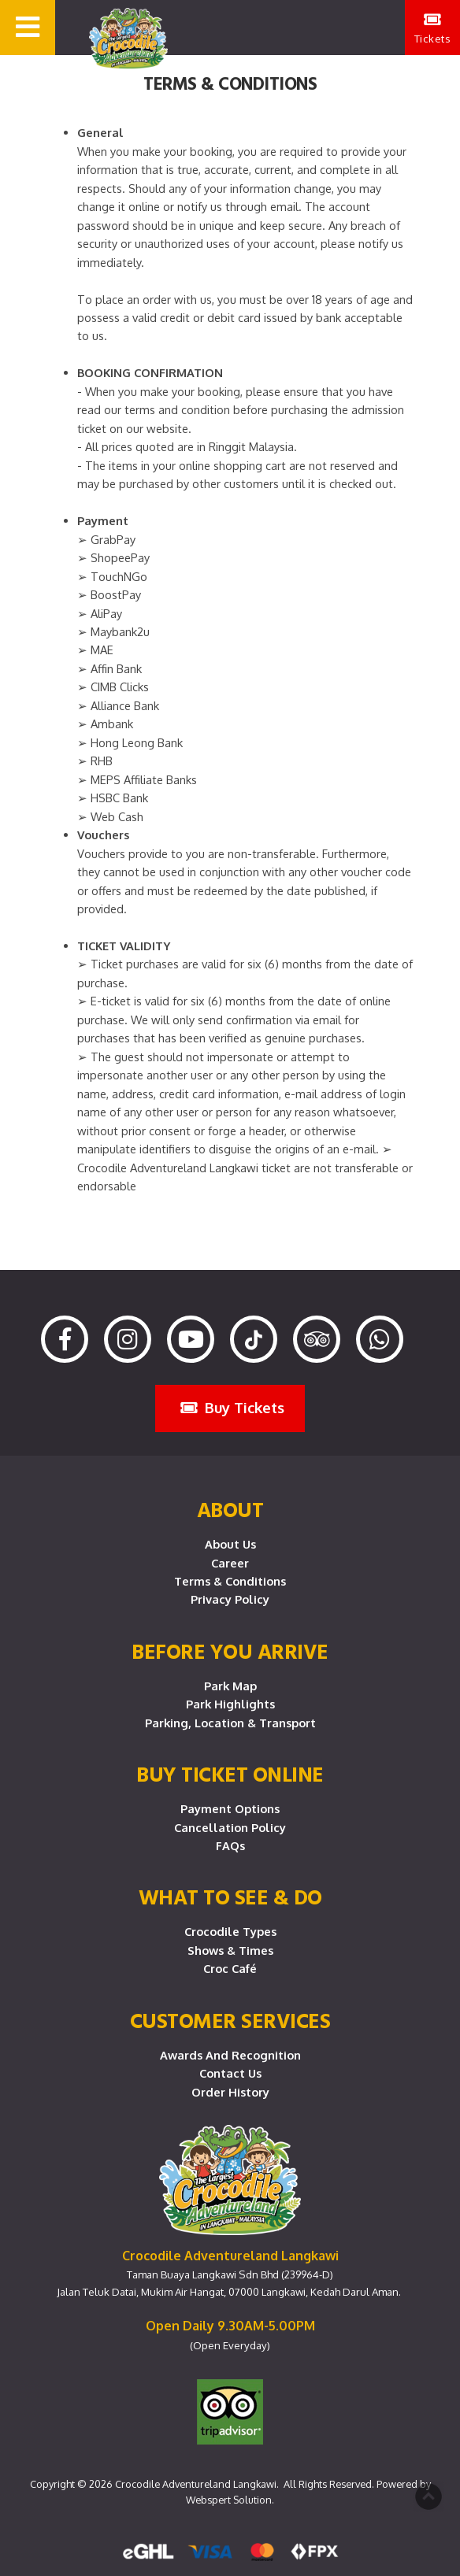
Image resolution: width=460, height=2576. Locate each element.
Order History (230, 2092)
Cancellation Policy (230, 1827)
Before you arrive (230, 1651)
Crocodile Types (230, 1931)
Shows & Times (230, 1950)
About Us (230, 1544)
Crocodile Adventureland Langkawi (195, 2484)
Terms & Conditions (230, 1581)
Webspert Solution (229, 2499)
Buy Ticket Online (230, 1774)
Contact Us (230, 2073)
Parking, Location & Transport (230, 1722)
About (230, 1509)
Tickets (432, 28)
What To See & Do (230, 1896)
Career (230, 1563)
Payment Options (230, 1808)
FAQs (230, 1845)
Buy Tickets (232, 1407)
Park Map (230, 1685)
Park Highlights (230, 1704)
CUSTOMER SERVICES (230, 2020)
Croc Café (230, 1968)
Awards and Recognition (230, 2055)
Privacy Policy (230, 1599)
